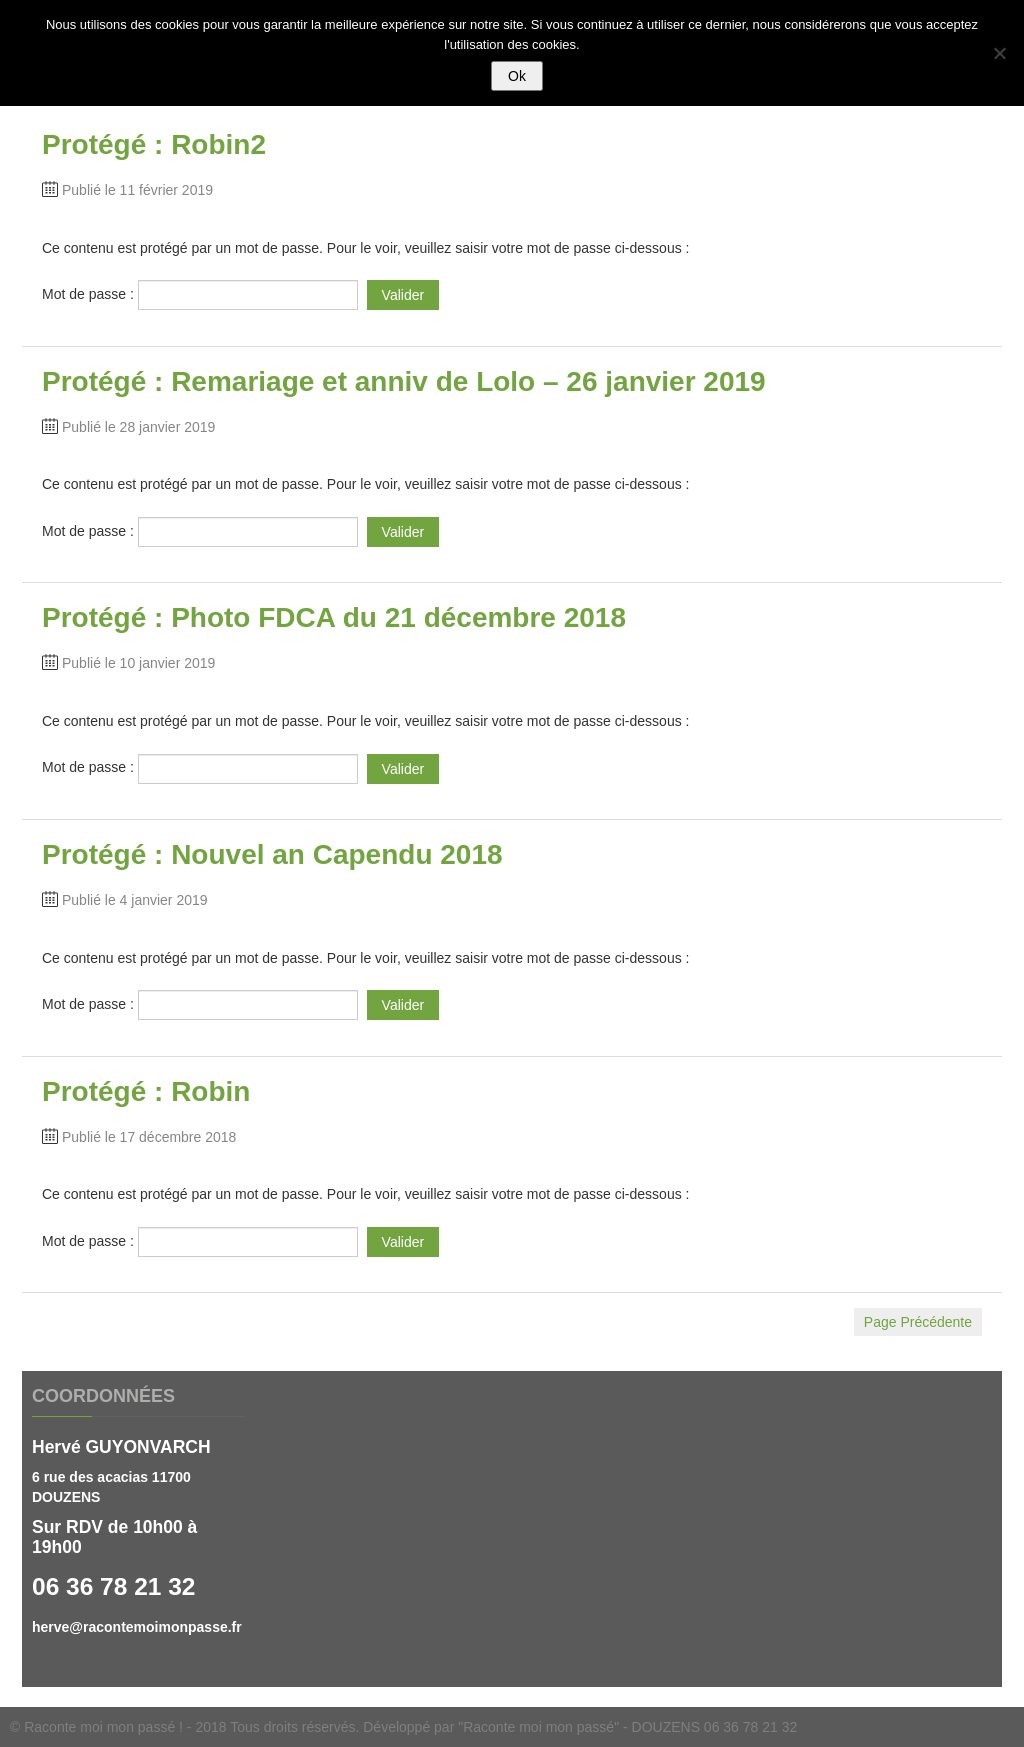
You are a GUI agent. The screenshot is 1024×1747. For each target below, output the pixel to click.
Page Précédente (918, 1322)
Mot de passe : (200, 294)
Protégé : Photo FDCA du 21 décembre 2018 (334, 617)
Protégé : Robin (146, 1091)
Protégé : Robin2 (154, 144)
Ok (517, 76)
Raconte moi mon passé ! (103, 1727)
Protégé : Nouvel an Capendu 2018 (272, 854)
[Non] (999, 53)
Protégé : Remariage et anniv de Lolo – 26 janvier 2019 (404, 381)
